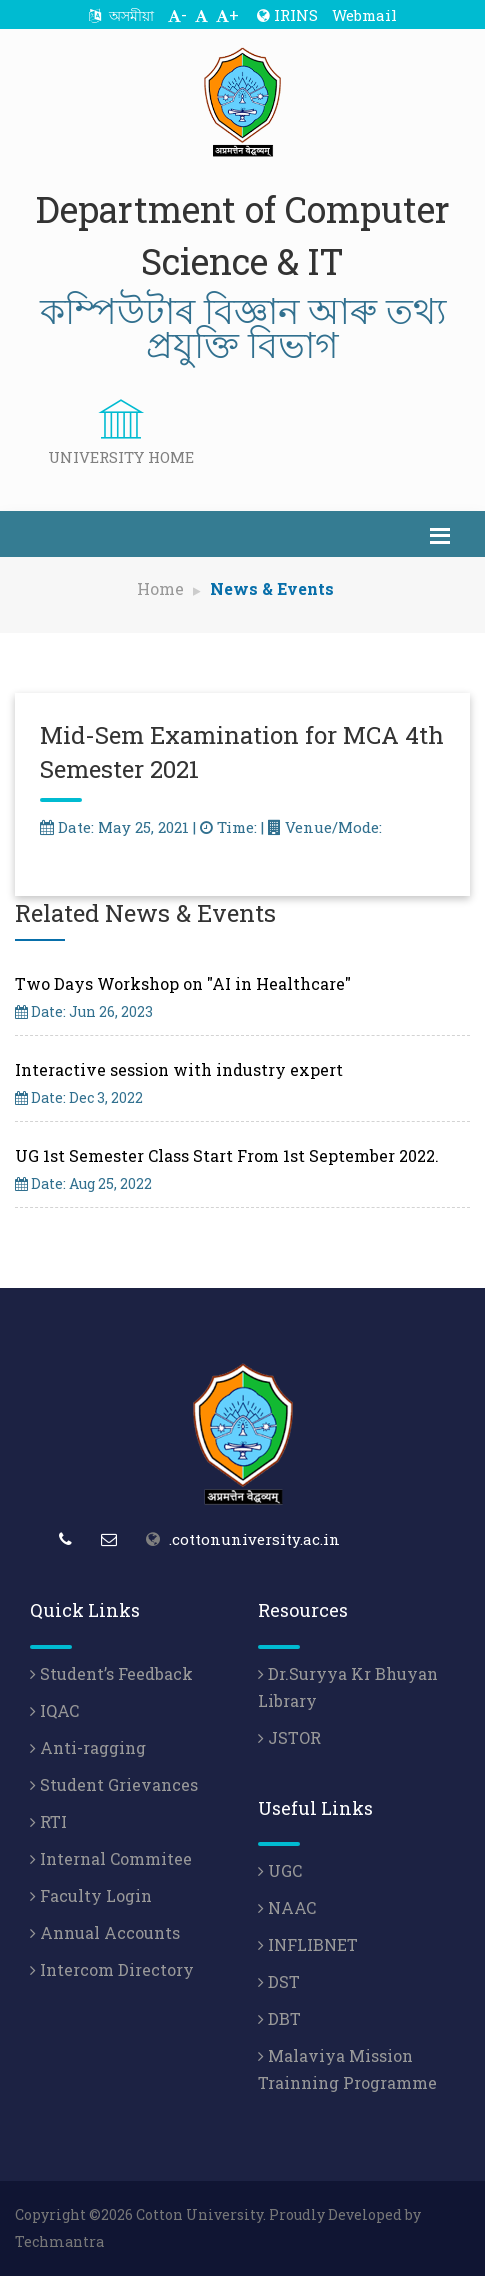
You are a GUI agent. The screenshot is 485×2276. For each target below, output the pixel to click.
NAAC (287, 1907)
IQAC (54, 1710)
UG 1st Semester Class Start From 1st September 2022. (227, 1155)
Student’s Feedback (111, 1673)
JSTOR (289, 1737)
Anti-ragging (88, 1747)
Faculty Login (91, 1895)
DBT (279, 2018)
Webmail (364, 15)
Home (160, 588)
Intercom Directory (112, 1969)
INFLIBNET (308, 1944)
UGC (280, 1870)
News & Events (272, 588)
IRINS (287, 15)
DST (279, 1981)
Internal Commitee (111, 1858)
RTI (48, 1821)
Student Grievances (114, 1784)
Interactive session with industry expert (179, 1069)
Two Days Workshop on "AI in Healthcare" (183, 983)
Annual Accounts (105, 1932)
